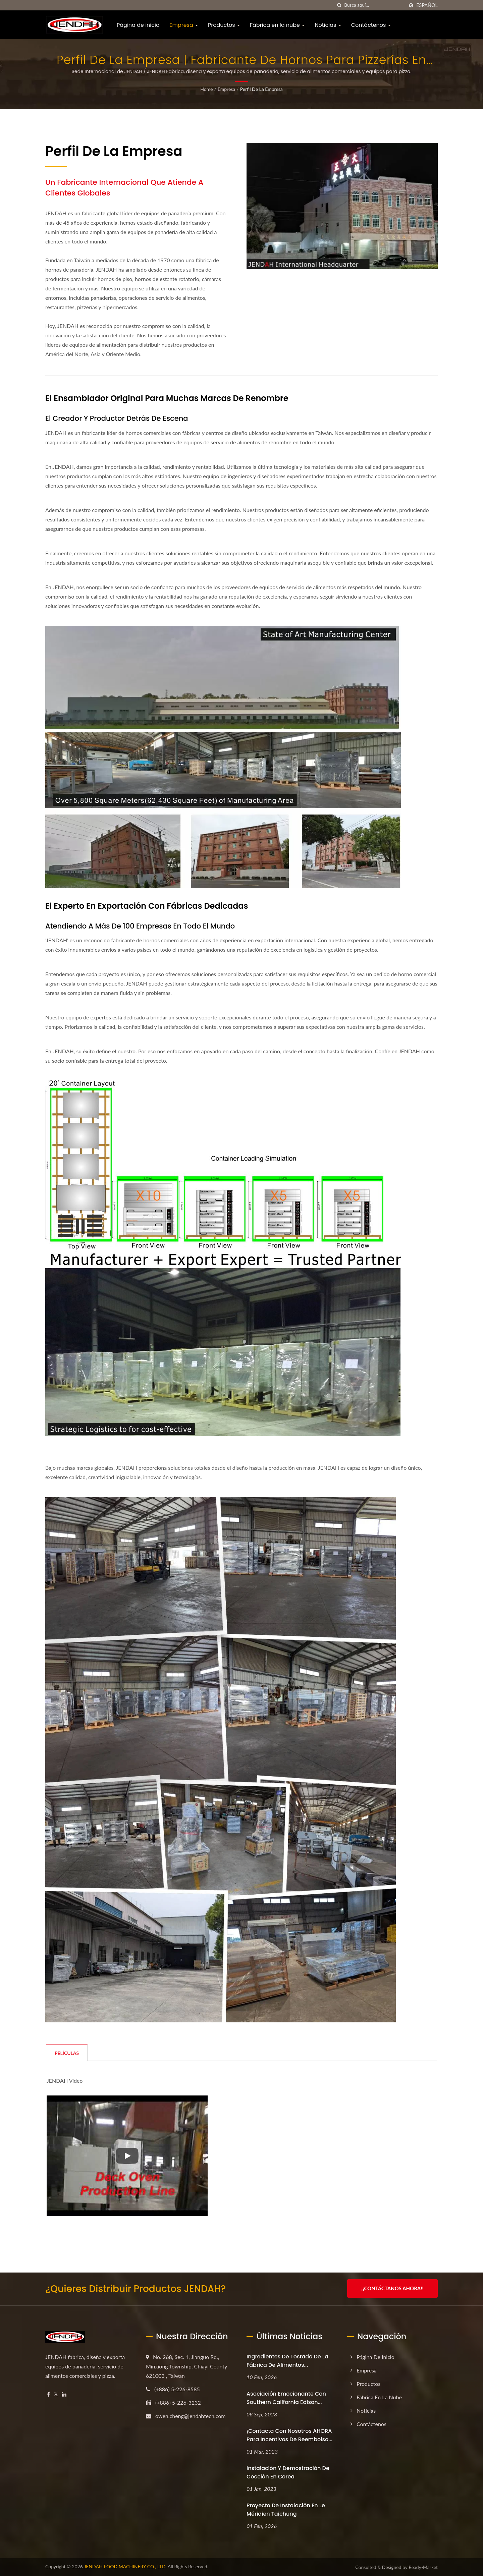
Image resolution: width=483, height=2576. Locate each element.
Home (206, 89)
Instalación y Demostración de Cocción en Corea (288, 2472)
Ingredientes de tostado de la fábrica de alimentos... (287, 2361)
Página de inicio (138, 25)
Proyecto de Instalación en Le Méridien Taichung (286, 2510)
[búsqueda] (339, 5)
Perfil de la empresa (261, 89)
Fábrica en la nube (277, 25)
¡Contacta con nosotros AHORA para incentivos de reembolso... (289, 2435)
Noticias (328, 25)
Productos (224, 25)
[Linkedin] (64, 2394)
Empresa (183, 25)
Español (427, 5)
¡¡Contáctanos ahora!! (392, 2288)
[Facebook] (48, 2394)
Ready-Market (423, 2567)
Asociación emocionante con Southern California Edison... (286, 2398)
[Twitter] (55, 2394)
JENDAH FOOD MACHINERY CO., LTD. (125, 2566)
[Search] (374, 5)
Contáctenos (371, 25)
